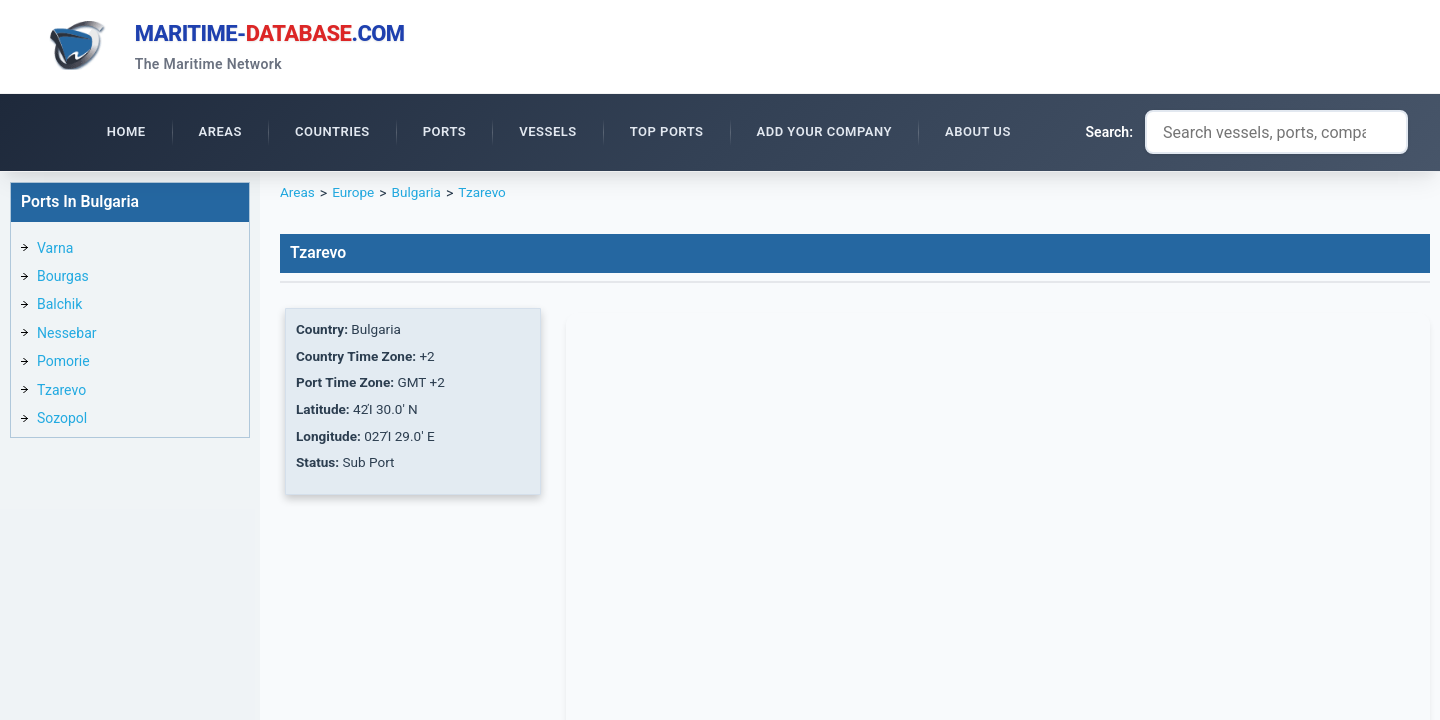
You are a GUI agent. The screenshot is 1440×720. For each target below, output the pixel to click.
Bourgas (63, 279)
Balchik (59, 307)
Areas (298, 196)
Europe (354, 196)
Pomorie (63, 364)
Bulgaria (419, 196)
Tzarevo (61, 393)
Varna (55, 251)
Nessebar (67, 336)
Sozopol (62, 421)
